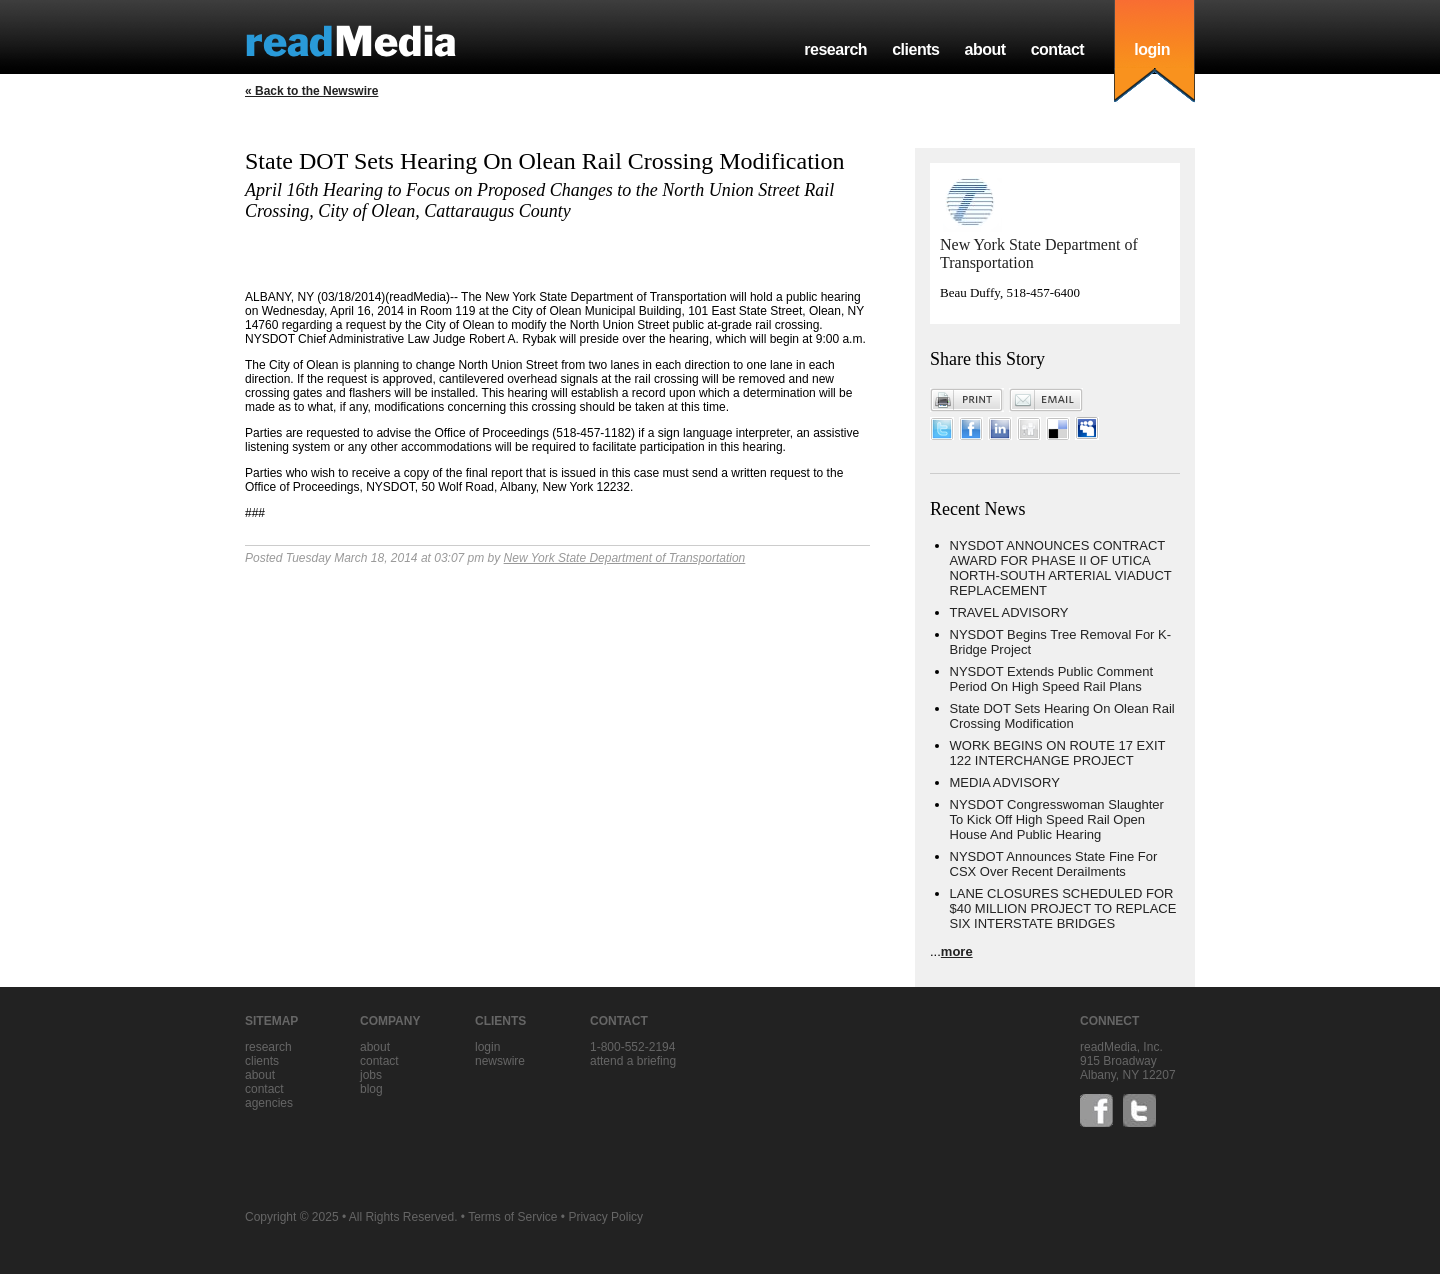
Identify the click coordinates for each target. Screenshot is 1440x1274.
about (984, 49)
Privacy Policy (605, 1217)
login (1152, 49)
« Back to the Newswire (311, 91)
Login (487, 1047)
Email (1046, 400)
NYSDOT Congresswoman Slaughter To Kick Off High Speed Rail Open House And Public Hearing (1057, 819)
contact (1058, 49)
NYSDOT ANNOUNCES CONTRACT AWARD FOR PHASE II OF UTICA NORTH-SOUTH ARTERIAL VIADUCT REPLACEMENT (1061, 568)
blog (371, 1089)
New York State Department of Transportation (625, 558)
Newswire (500, 1061)
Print (967, 400)
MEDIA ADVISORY (1005, 782)
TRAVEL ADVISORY (1009, 612)
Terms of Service (512, 1217)
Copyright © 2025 (292, 1217)
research (835, 49)
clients (915, 49)
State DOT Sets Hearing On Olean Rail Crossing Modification (1062, 716)
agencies (269, 1103)
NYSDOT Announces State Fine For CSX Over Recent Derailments (1054, 864)
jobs (371, 1075)
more (957, 951)
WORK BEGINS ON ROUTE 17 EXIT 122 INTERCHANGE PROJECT (1058, 753)
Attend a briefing (633, 1061)
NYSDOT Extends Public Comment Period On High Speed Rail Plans (1052, 679)
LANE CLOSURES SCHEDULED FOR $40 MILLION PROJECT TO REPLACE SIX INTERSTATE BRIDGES (1063, 908)
